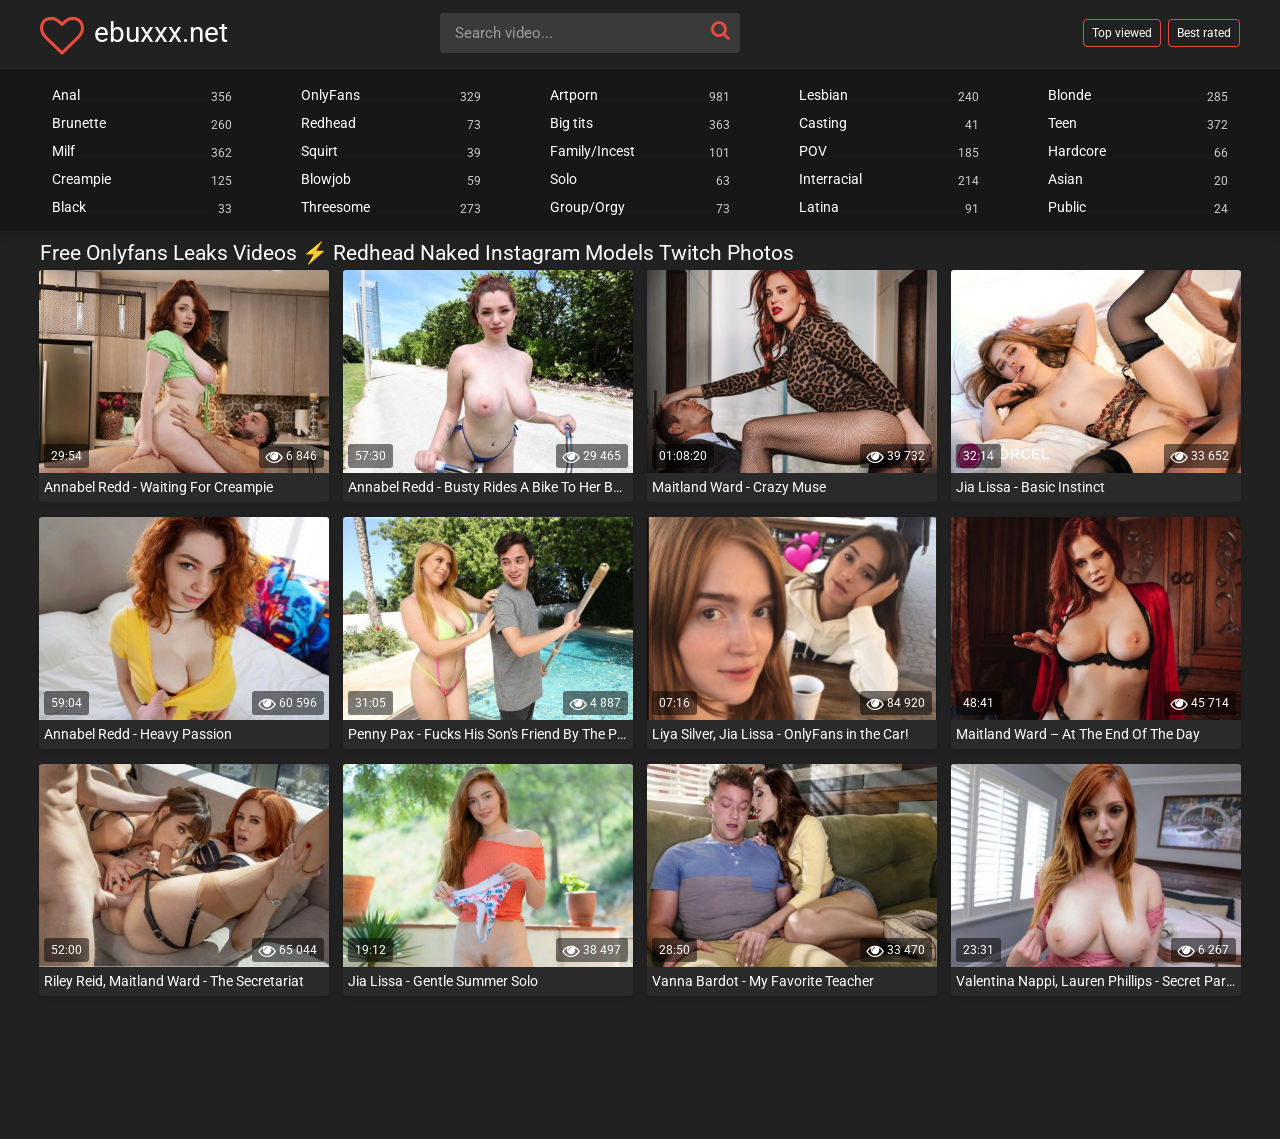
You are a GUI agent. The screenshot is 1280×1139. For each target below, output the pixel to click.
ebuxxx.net (161, 32)
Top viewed (1122, 33)
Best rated (1204, 33)
